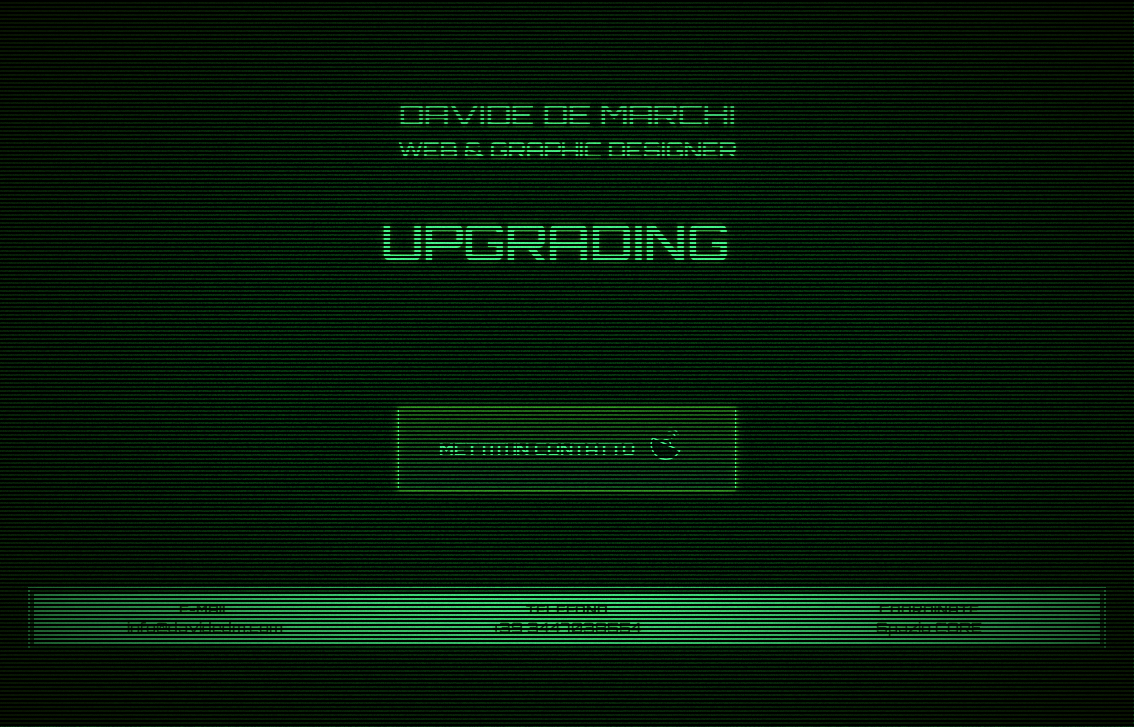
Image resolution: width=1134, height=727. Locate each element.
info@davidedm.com (205, 627)
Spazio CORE (929, 627)
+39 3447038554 (567, 627)
